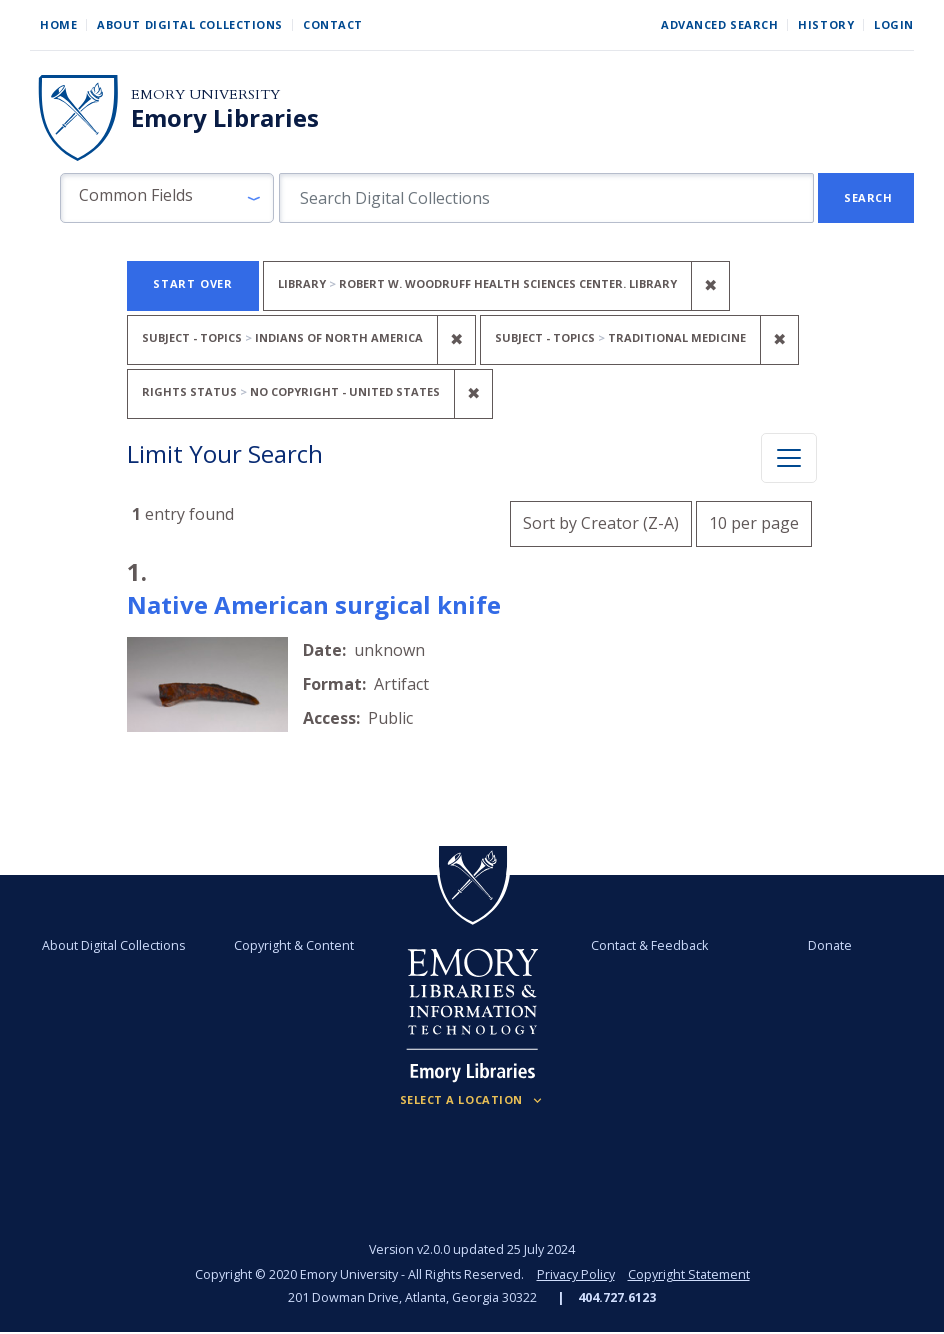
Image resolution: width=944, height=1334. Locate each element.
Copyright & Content (295, 945)
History (826, 24)
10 (754, 520)
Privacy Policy (576, 1274)
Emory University (205, 94)
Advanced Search (719, 24)
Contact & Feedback (649, 945)
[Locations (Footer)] (472, 1100)
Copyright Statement (689, 1274)
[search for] (547, 198)
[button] (167, 198)
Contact (333, 24)
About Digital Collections (190, 24)
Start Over (193, 283)
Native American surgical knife (314, 604)
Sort (601, 523)
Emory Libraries (225, 118)
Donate (829, 945)
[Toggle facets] (789, 458)
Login (894, 24)
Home (58, 24)
